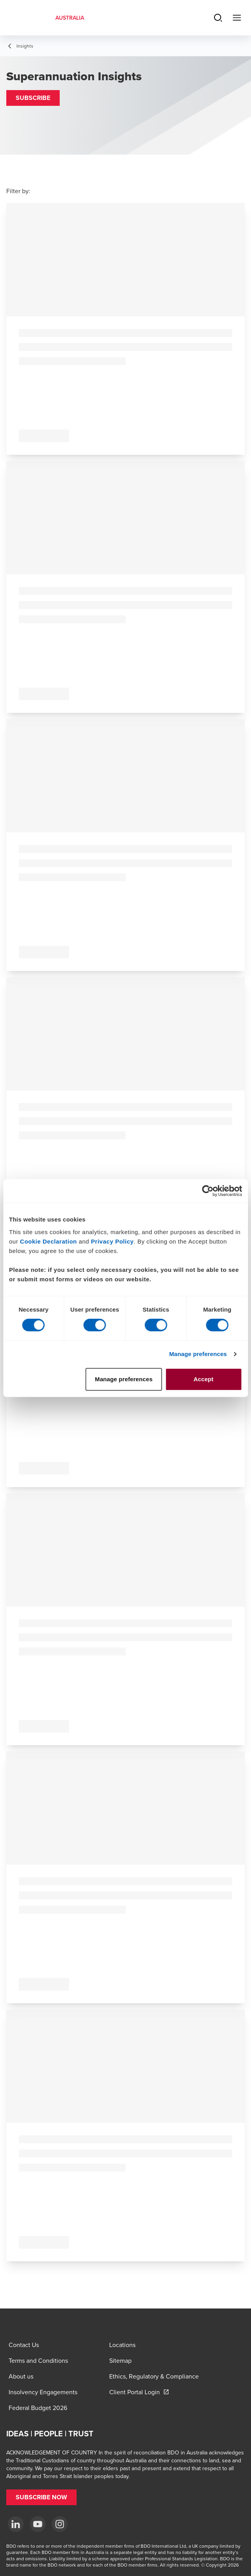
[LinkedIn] (15, 2524)
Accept (204, 1379)
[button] (33, 98)
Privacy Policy (112, 1241)
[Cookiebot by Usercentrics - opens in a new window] (207, 1191)
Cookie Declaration (48, 1241)
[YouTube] (37, 2524)
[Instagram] (59, 2524)
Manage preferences (198, 1354)
